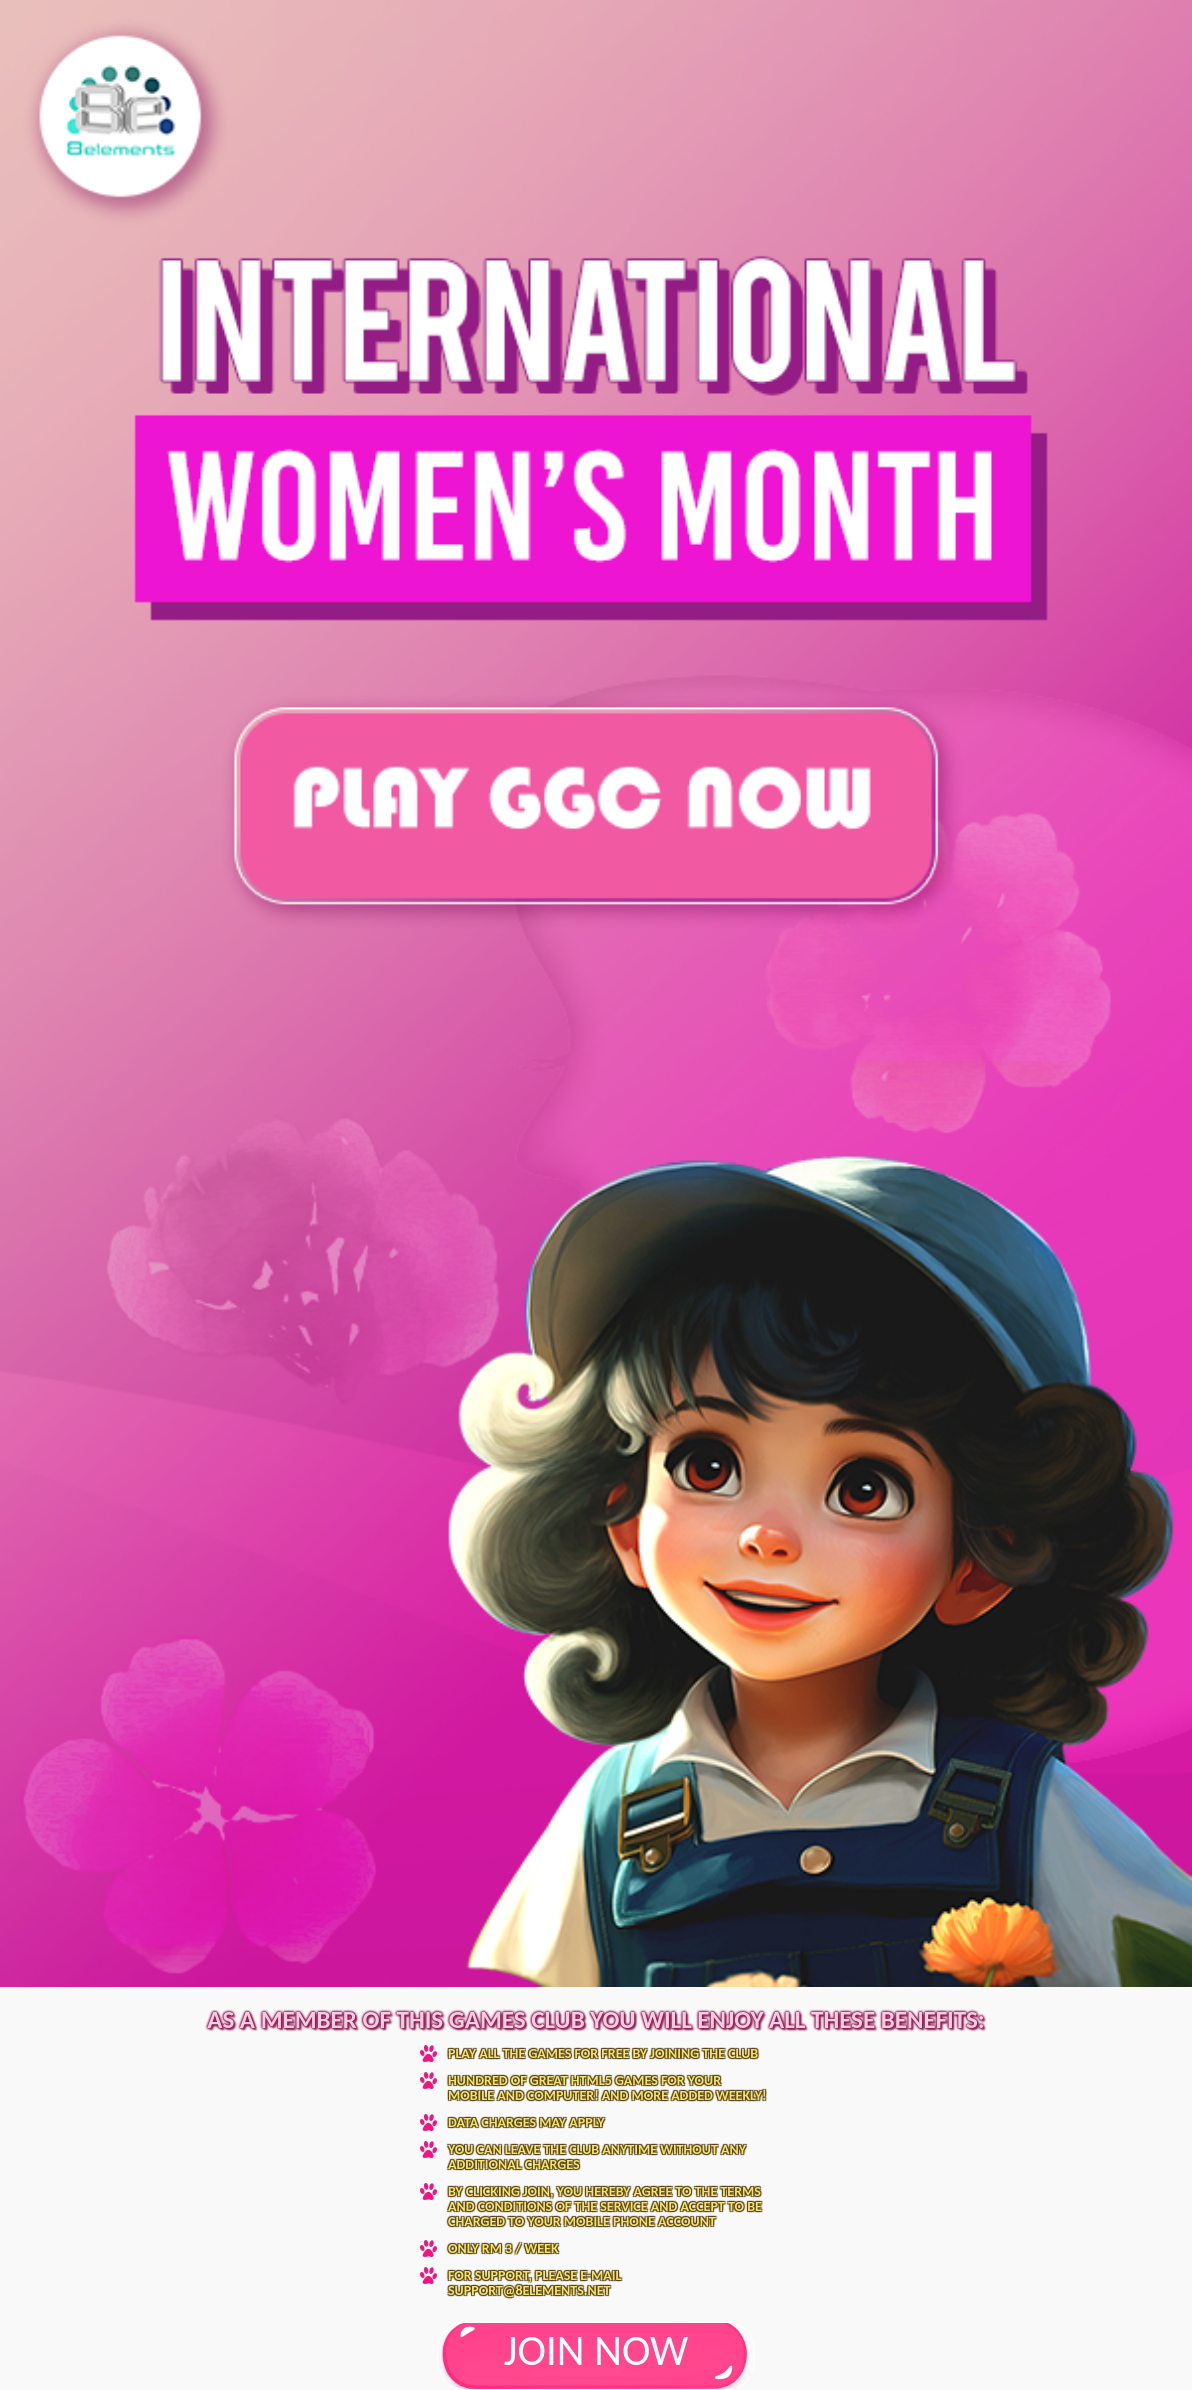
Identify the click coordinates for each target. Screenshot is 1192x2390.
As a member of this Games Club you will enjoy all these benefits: (596, 2019)
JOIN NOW (596, 2350)
